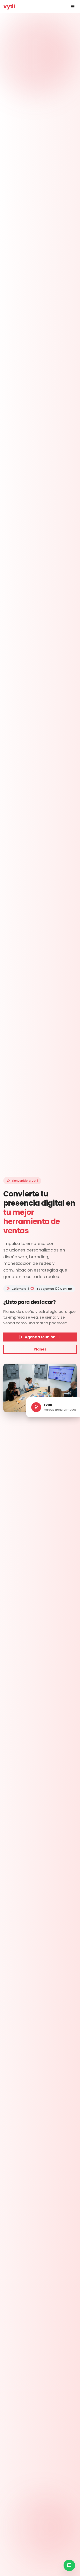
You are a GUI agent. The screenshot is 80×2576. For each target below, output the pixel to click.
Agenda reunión (40, 1336)
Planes (40, 1349)
